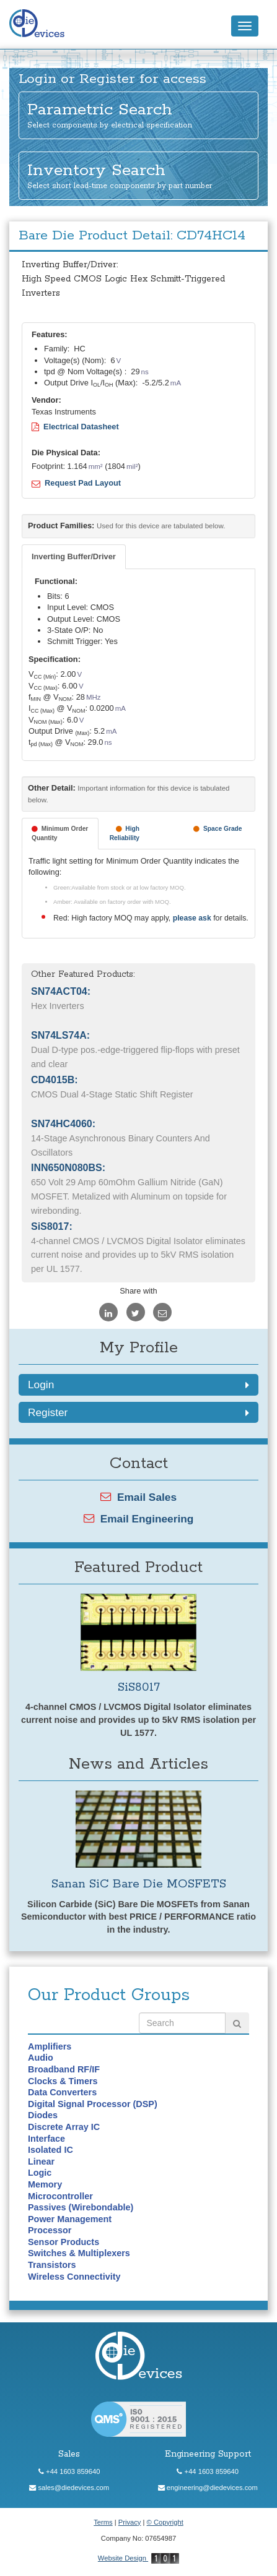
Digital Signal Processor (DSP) (92, 2104)
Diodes (43, 2115)
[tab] (74, 556)
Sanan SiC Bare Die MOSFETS (138, 1884)
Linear (41, 2161)
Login (138, 1384)
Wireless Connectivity (74, 2277)
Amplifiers (49, 2046)
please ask (193, 918)
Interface (46, 2139)
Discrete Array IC (64, 2127)
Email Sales (138, 1497)
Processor (49, 2230)
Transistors (52, 2265)
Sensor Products (63, 2242)
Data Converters (62, 2092)
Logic (39, 2173)
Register (138, 1412)
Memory (45, 2184)
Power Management (70, 2219)
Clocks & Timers (63, 2081)
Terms (103, 2522)
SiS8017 (139, 1687)
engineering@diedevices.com (208, 2487)
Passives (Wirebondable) (80, 2207)
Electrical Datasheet (75, 426)
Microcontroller (60, 2196)
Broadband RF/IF (64, 2069)
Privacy (129, 2522)
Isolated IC (50, 2150)
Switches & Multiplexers (79, 2253)
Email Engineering (139, 1519)
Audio (40, 2058)
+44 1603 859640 (69, 2471)
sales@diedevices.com (69, 2487)
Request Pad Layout (76, 482)
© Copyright (165, 2522)
